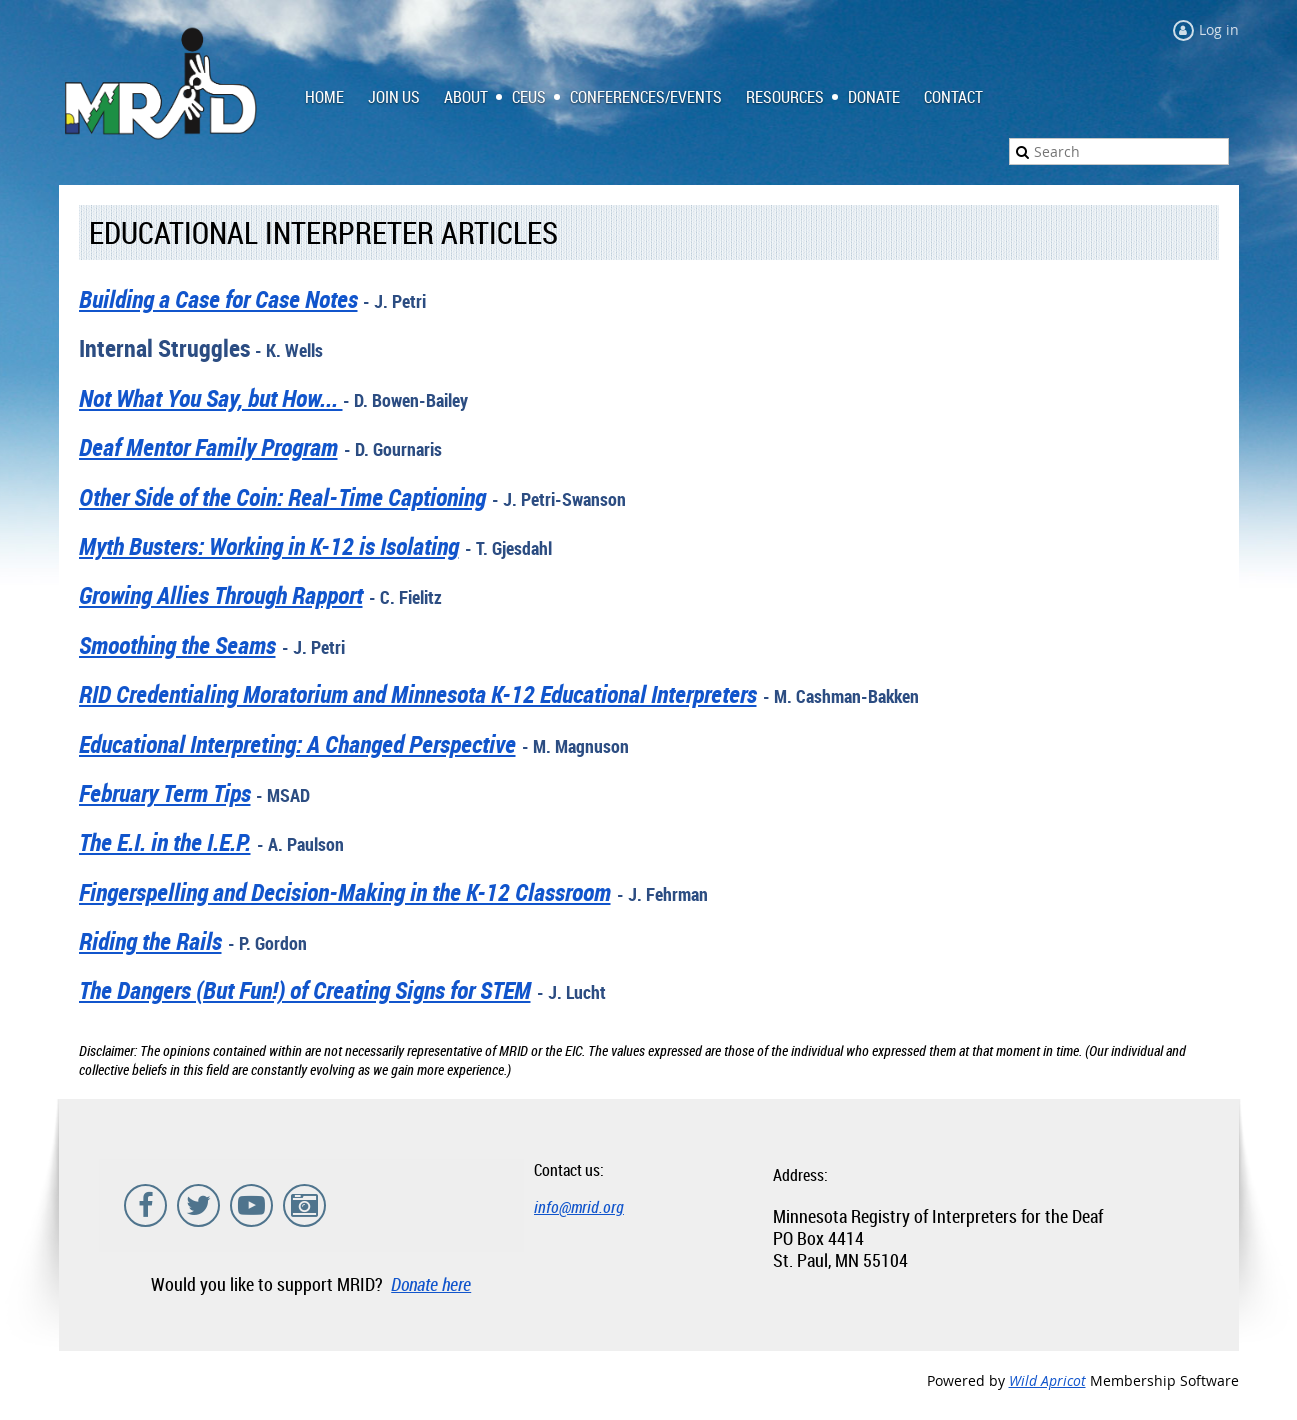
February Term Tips (165, 793)
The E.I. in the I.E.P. (165, 842)
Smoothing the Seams (177, 645)
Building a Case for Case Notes (218, 299)
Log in (1219, 29)
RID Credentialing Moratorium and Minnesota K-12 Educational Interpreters (418, 694)
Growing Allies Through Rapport (221, 595)
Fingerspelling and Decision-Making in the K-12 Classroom (345, 892)
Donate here (431, 1284)
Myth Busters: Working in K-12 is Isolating (269, 546)
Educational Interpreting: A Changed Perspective (297, 744)
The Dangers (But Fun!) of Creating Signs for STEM (305, 990)
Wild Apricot (1047, 1380)
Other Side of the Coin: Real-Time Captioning (282, 497)
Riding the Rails (150, 941)
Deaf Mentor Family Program (208, 447)
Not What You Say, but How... (211, 398)
